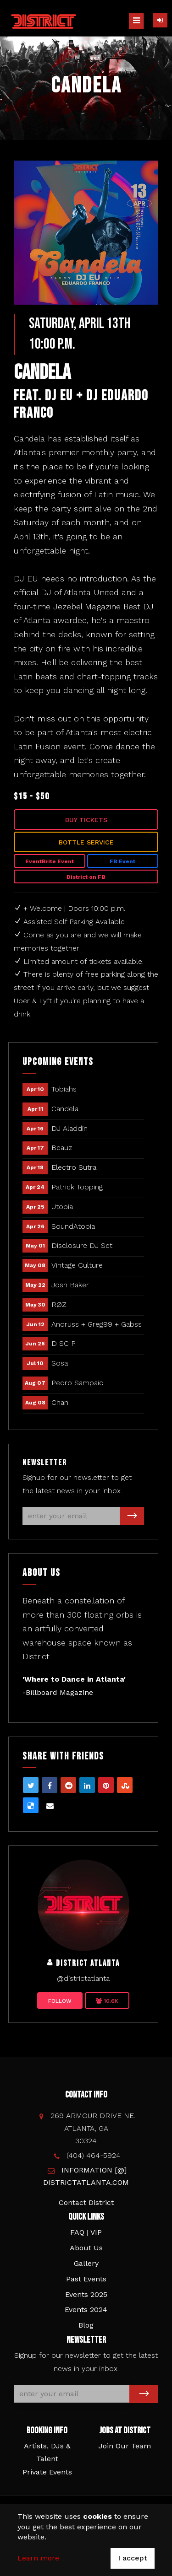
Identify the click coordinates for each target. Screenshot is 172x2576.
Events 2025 (86, 2294)
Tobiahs (64, 1089)
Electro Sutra (73, 1167)
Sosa (59, 1363)
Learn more (38, 2558)
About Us (86, 2247)
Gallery (86, 2263)
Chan (59, 1402)
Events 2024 (86, 2309)
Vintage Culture (77, 1265)
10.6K (107, 2001)
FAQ (77, 2232)
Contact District (86, 2202)
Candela (64, 1108)
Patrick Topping (77, 1187)
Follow (60, 2001)
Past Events (86, 2279)
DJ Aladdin (69, 1128)
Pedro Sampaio (77, 1382)
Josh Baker (70, 1284)
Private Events (47, 2472)
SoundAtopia (73, 1226)
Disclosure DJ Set (81, 1245)
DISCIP (63, 1343)
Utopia (62, 1206)
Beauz (61, 1147)
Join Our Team (125, 2446)
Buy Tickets (86, 819)
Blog (86, 2325)
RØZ (59, 1304)
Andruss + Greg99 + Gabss (96, 1324)
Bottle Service (86, 842)
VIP (96, 2232)
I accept (132, 2558)
